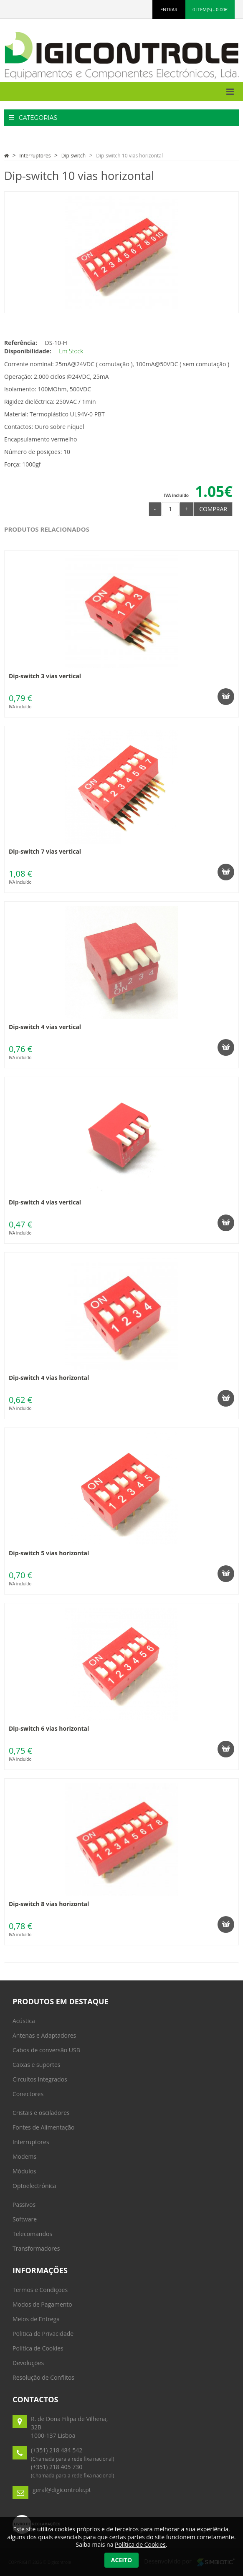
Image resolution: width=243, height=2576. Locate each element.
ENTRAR (168, 9)
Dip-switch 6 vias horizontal (49, 1728)
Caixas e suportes (37, 2065)
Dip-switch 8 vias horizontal (49, 1904)
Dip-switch (73, 155)
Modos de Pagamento (42, 2304)
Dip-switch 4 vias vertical (45, 1027)
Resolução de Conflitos (43, 2377)
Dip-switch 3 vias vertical (45, 676)
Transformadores (36, 2248)
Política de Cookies (38, 2348)
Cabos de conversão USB (46, 2050)
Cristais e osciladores (41, 2113)
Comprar (213, 509)
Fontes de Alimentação (43, 2127)
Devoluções (28, 2363)
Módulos (24, 2171)
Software (25, 2219)
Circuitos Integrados (40, 2079)
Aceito (121, 2560)
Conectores (28, 2094)
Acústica (24, 2021)
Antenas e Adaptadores (44, 2035)
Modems (24, 2156)
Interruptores (35, 155)
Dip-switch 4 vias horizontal (49, 1378)
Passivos (24, 2204)
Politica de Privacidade (43, 2334)
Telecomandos (32, 2234)
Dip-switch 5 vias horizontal (49, 1553)
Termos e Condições (40, 2290)
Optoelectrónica (34, 2186)
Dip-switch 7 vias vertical (45, 851)
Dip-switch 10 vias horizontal (129, 155)
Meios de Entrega (36, 2319)
